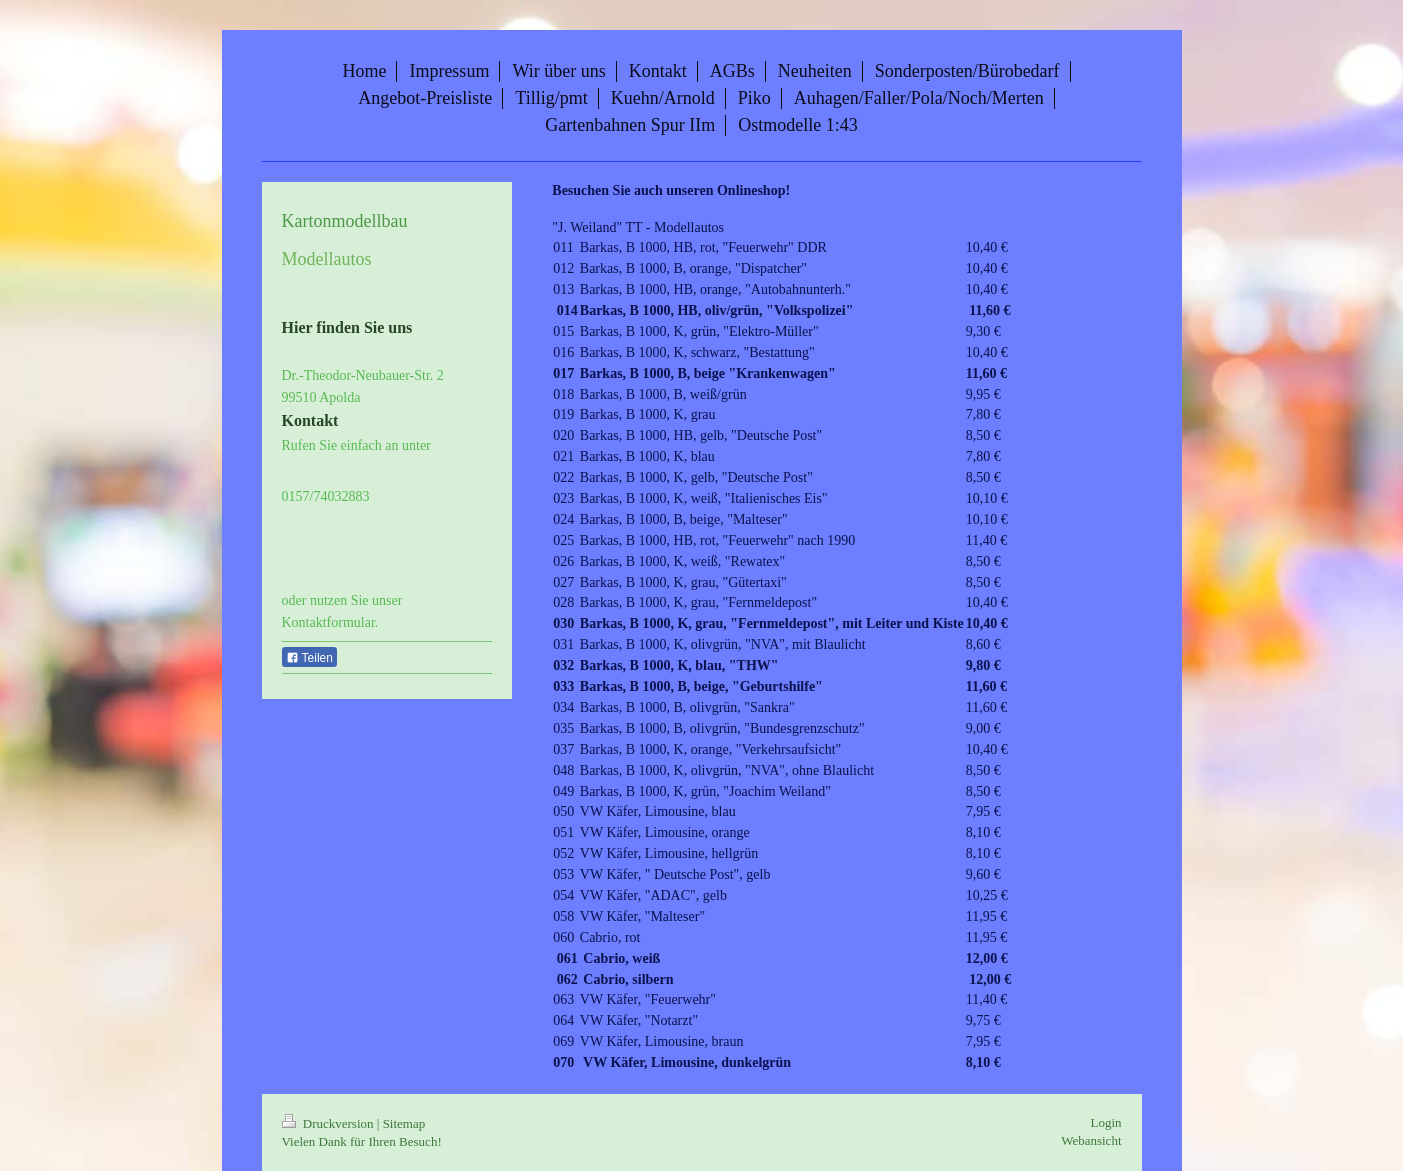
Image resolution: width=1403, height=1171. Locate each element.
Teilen (309, 658)
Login (1105, 1122)
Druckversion (329, 1123)
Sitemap (404, 1123)
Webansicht (1091, 1140)
